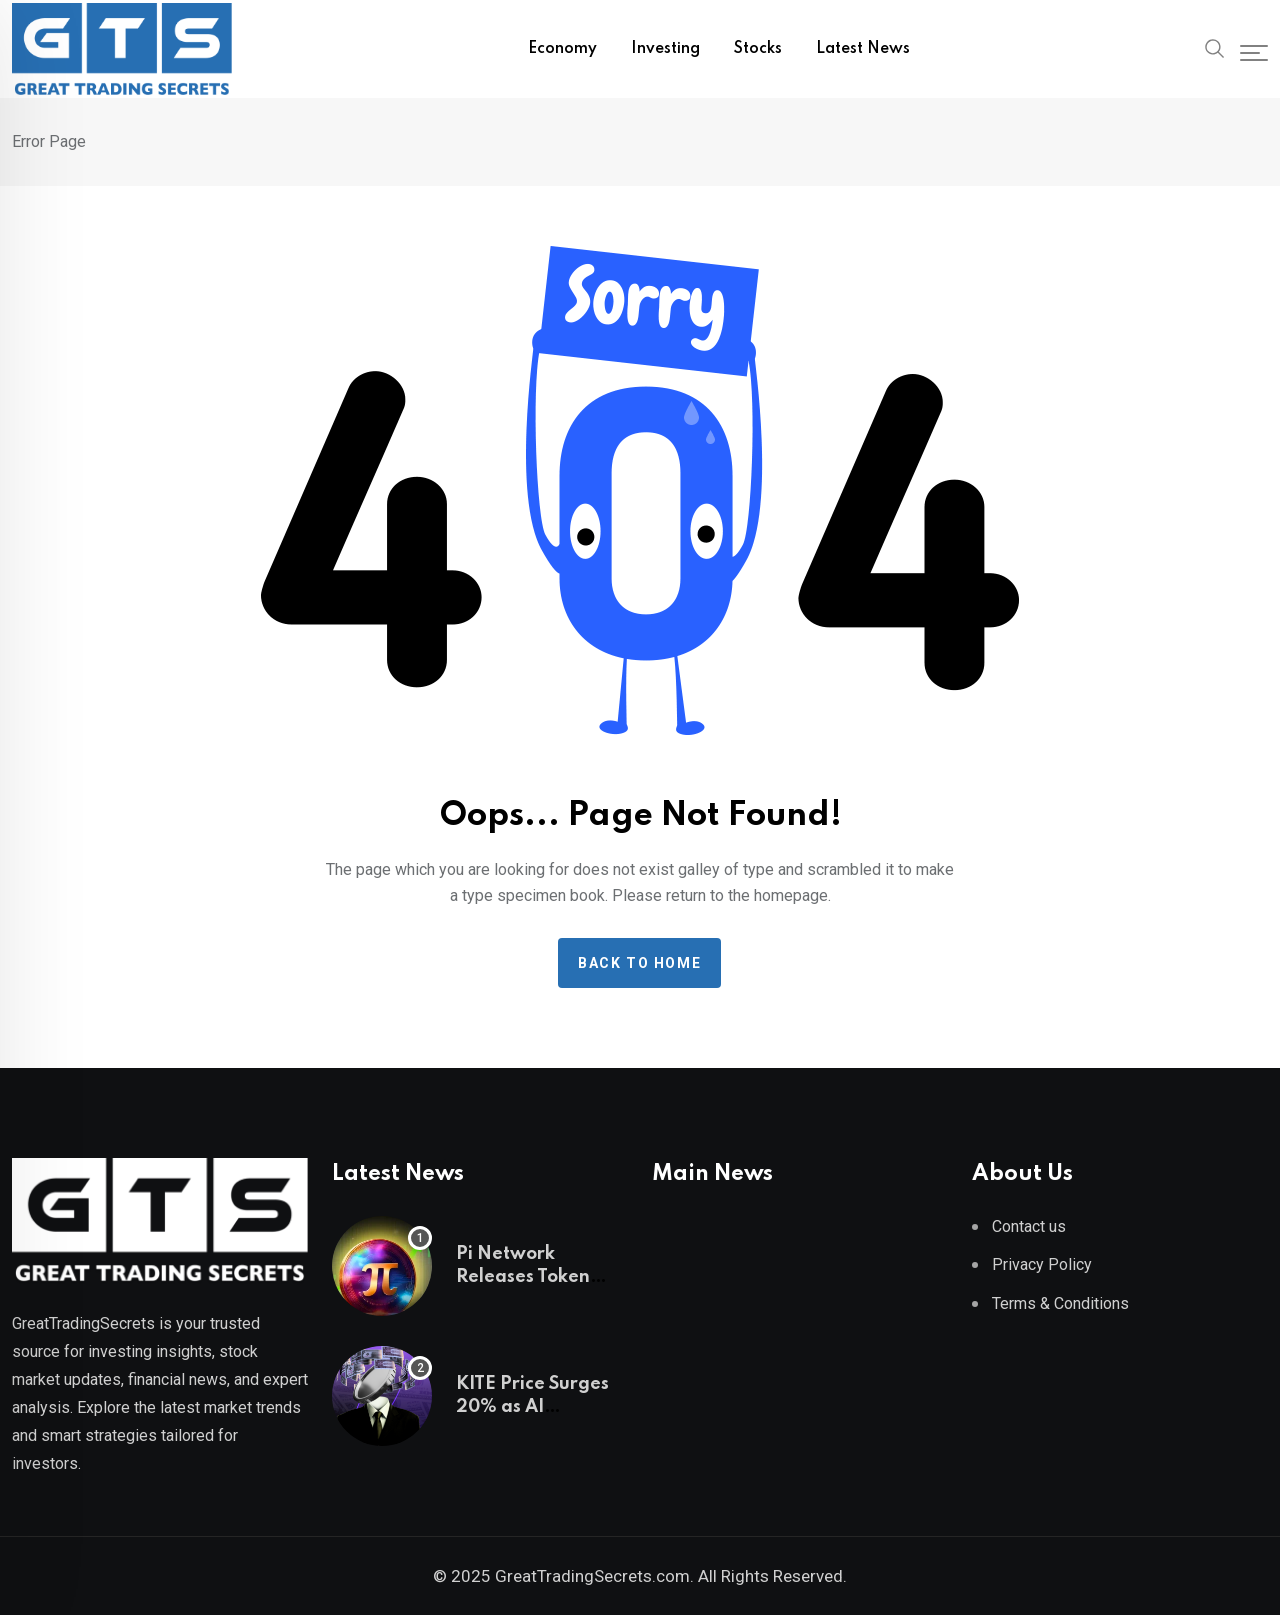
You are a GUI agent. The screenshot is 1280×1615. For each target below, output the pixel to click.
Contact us (1029, 1226)
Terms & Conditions (1060, 1303)
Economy (562, 49)
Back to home (639, 963)
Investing (665, 49)
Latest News (863, 49)
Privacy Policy (1042, 1264)
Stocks (758, 49)
